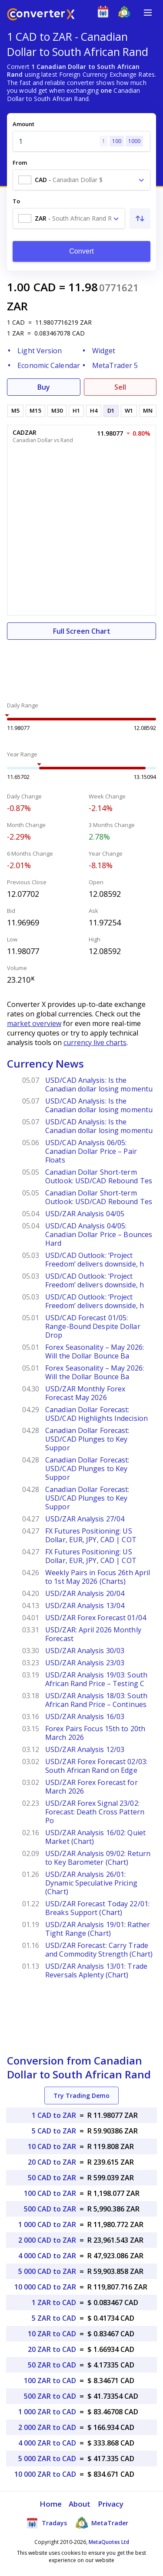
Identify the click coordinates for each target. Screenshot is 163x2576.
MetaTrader (102, 2523)
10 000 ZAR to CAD (45, 2474)
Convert (81, 251)
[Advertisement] (81, 665)
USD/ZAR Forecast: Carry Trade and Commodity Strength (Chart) (99, 1950)
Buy (43, 387)
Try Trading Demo (81, 2095)
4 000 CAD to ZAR (47, 2255)
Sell (120, 387)
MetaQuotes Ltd (109, 2542)
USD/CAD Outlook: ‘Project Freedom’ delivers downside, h (94, 1260)
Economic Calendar (48, 365)
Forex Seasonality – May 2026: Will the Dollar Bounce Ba (94, 1351)
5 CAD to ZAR (54, 2131)
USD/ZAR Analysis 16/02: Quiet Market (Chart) (95, 1837)
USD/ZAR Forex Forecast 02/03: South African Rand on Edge (96, 1766)
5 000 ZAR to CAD (47, 2458)
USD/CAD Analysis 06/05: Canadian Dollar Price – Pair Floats (91, 1151)
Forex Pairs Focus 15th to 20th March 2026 (95, 1733)
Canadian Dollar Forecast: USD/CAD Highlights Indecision (96, 1414)
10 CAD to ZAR (52, 2146)
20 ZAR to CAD (52, 2349)
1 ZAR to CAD (54, 2302)
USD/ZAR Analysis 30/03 (84, 1650)
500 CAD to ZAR (50, 2209)
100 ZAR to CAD (50, 2380)
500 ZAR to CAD (50, 2396)
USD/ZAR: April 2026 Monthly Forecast (93, 1634)
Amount (23, 124)
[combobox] (81, 180)
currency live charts (94, 1042)
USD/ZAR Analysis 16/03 (84, 1716)
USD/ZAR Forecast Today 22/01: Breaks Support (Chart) (97, 1908)
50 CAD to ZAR (52, 2177)
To (16, 201)
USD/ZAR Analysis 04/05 (84, 1213)
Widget (104, 350)
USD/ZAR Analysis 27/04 (84, 1519)
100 (116, 141)
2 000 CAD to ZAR (47, 2240)
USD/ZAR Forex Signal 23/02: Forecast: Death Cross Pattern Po (94, 1811)
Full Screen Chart (81, 631)
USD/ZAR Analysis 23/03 (84, 1662)
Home (51, 2504)
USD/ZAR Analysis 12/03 (84, 1749)
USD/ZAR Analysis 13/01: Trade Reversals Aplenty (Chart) (96, 1970)
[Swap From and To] (140, 218)
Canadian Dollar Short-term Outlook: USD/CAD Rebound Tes (98, 1176)
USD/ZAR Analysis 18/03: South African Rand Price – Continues (96, 1700)
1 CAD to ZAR (54, 2115)
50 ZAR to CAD (52, 2365)
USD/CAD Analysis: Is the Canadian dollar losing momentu (99, 1084)
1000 (134, 141)
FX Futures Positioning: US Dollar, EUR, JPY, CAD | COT (90, 1535)
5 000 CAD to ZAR (47, 2271)
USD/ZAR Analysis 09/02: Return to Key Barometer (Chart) (97, 1858)
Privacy (111, 2504)
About (80, 2504)
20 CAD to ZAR (52, 2162)
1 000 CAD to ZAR (47, 2224)
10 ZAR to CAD (52, 2333)
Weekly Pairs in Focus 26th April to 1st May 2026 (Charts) (97, 1577)
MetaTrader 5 (115, 365)
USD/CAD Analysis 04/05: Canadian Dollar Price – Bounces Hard (98, 1234)
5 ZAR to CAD (54, 2318)
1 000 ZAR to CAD (47, 2411)
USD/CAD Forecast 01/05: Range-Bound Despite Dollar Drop (92, 1326)
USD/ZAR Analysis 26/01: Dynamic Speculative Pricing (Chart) (91, 1882)
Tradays (46, 2523)
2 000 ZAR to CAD (47, 2427)
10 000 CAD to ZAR (45, 2287)
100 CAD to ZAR (50, 2193)
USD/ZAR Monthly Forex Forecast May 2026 (85, 1393)
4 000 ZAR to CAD (47, 2443)
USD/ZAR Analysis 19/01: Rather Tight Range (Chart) (97, 1929)
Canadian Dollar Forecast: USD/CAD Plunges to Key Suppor (87, 1439)
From (20, 162)
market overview (34, 1023)
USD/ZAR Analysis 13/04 (84, 1605)
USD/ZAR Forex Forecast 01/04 (95, 1617)
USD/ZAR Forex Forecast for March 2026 (91, 1787)
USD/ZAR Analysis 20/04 (84, 1593)
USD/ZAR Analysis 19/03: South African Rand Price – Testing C (96, 1679)
